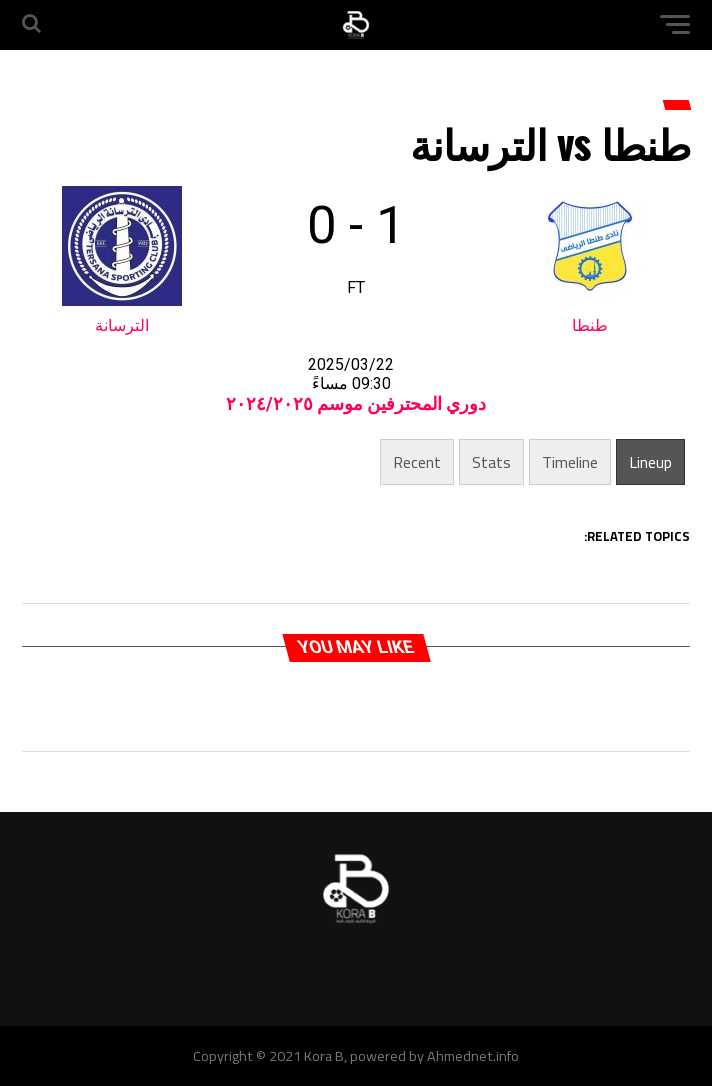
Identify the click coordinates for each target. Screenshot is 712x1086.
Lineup (650, 462)
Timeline (570, 462)
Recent (417, 462)
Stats (491, 462)
